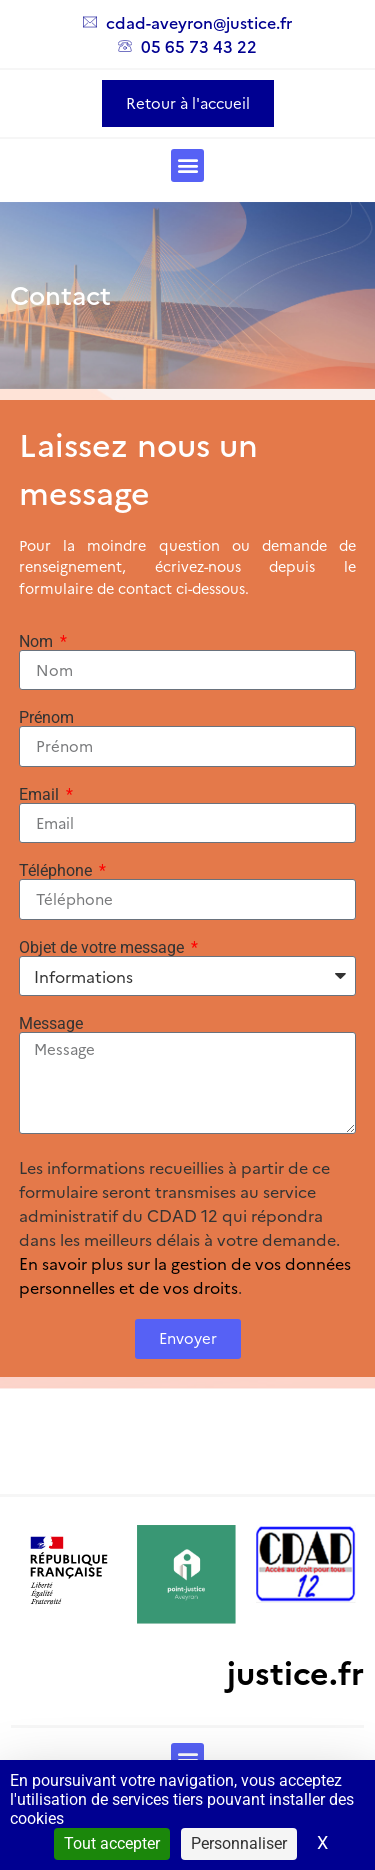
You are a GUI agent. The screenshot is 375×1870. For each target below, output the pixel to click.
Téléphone (57, 871)
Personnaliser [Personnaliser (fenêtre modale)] (239, 1843)
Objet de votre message (103, 948)
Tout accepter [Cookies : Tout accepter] (112, 1843)
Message (51, 1024)
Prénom (46, 718)
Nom (38, 642)
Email (41, 795)
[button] (187, 165)
